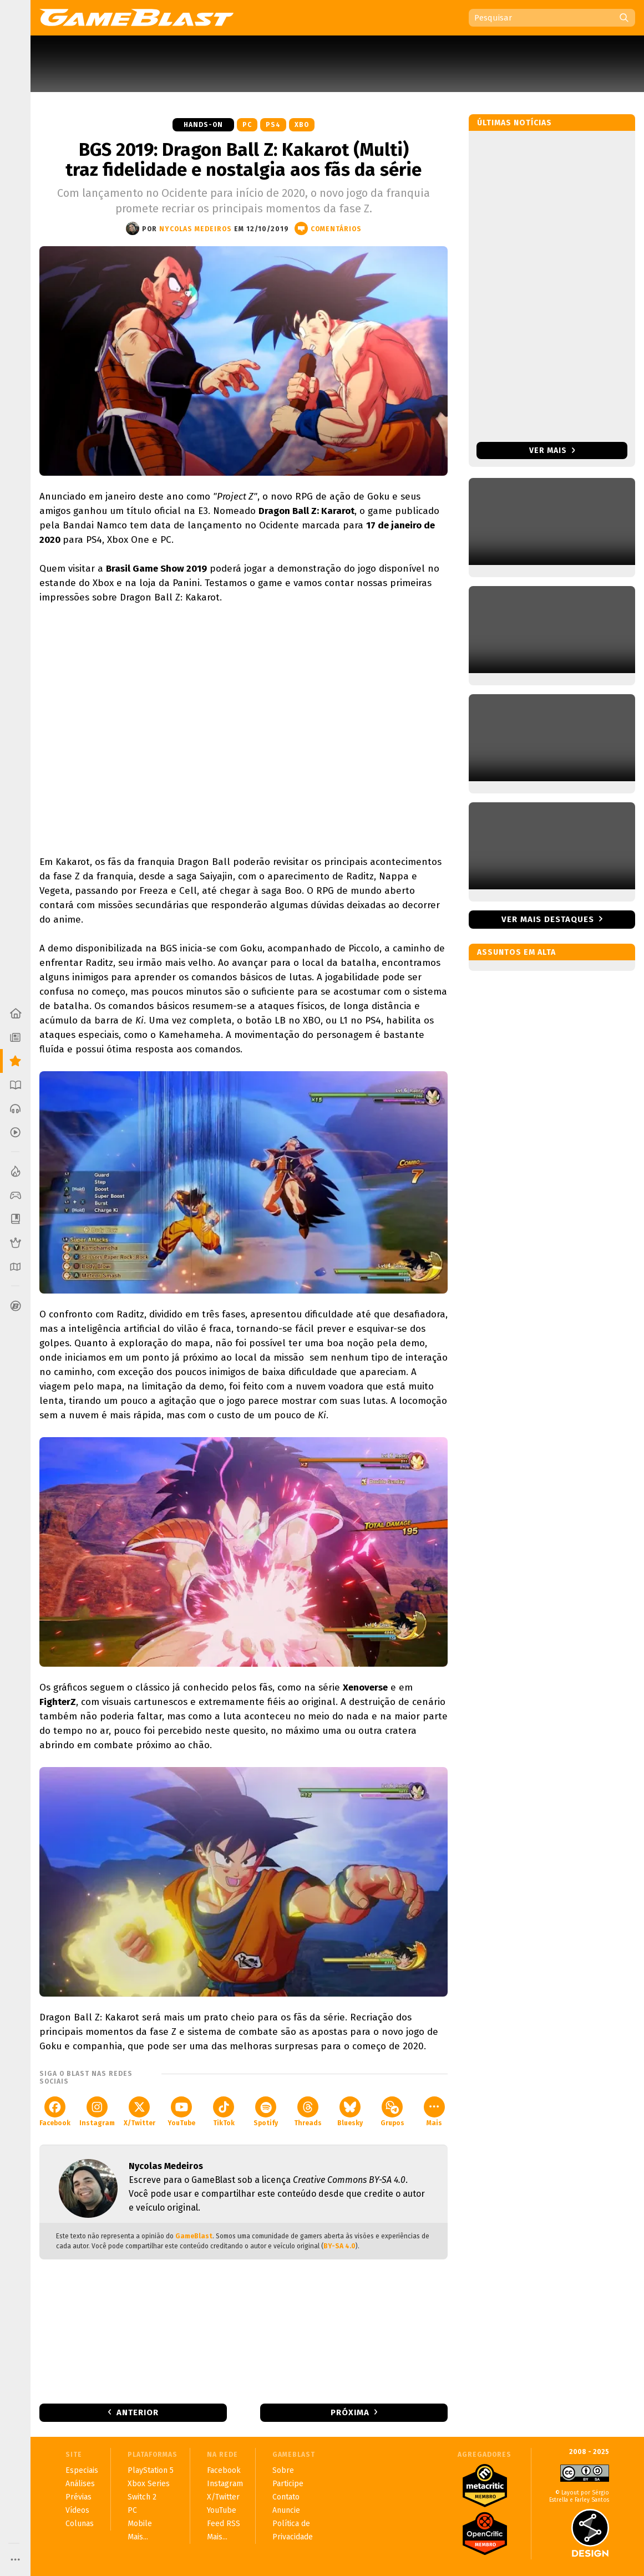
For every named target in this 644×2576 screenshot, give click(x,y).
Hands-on (203, 125)
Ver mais (552, 450)
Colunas (79, 2523)
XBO (302, 125)
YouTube (181, 2111)
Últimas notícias (514, 123)
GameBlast (193, 2236)
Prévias (78, 2497)
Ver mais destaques (547, 919)
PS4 (273, 125)
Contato (286, 2497)
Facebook (54, 2111)
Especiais (81, 2470)
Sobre (283, 2470)
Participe (287, 2483)
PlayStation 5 (151, 2470)
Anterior (137, 2412)
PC (247, 125)
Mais (434, 2111)
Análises (80, 2483)
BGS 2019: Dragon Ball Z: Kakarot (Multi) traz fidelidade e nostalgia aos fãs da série (243, 160)
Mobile (140, 2523)
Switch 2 (142, 2497)
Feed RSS (223, 2523)
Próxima (350, 2412)
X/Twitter (139, 2111)
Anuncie (286, 2510)
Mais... (138, 2537)
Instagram (97, 2111)
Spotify (265, 2111)
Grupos (392, 2111)
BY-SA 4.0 (339, 2246)
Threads (308, 2111)
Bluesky (350, 2111)
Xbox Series (149, 2483)
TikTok (224, 2111)
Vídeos (77, 2510)
